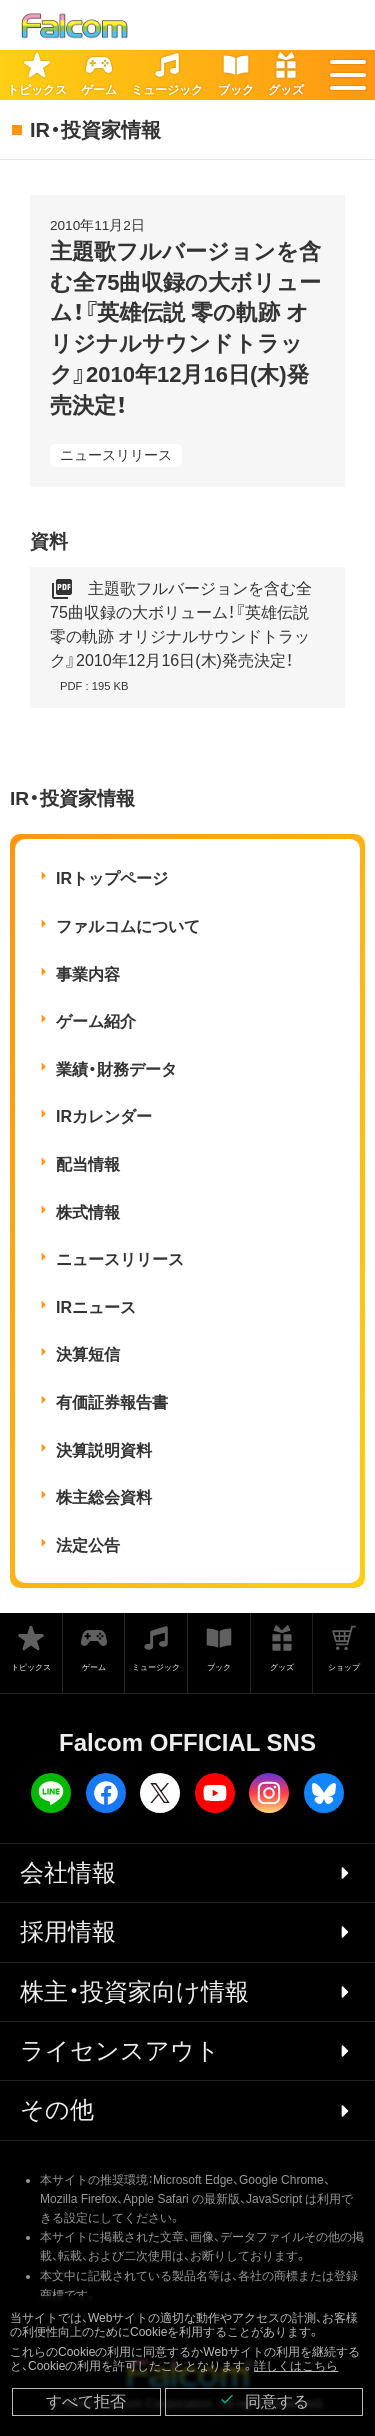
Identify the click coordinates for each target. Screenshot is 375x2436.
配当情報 (88, 1164)
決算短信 (88, 1354)
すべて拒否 (86, 2401)
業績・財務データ (116, 1069)
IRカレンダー (104, 1116)
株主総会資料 (104, 1497)
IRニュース (96, 1307)
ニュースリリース (116, 455)
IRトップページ (112, 878)
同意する (264, 2400)
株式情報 (88, 1212)
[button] (348, 75)
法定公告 (88, 1545)
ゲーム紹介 (96, 1021)
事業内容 (88, 974)
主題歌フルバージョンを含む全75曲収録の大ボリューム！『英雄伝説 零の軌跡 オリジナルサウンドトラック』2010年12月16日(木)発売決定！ (181, 637)
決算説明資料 (104, 1450)
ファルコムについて (128, 926)
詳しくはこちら (296, 2366)
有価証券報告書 (112, 1402)
